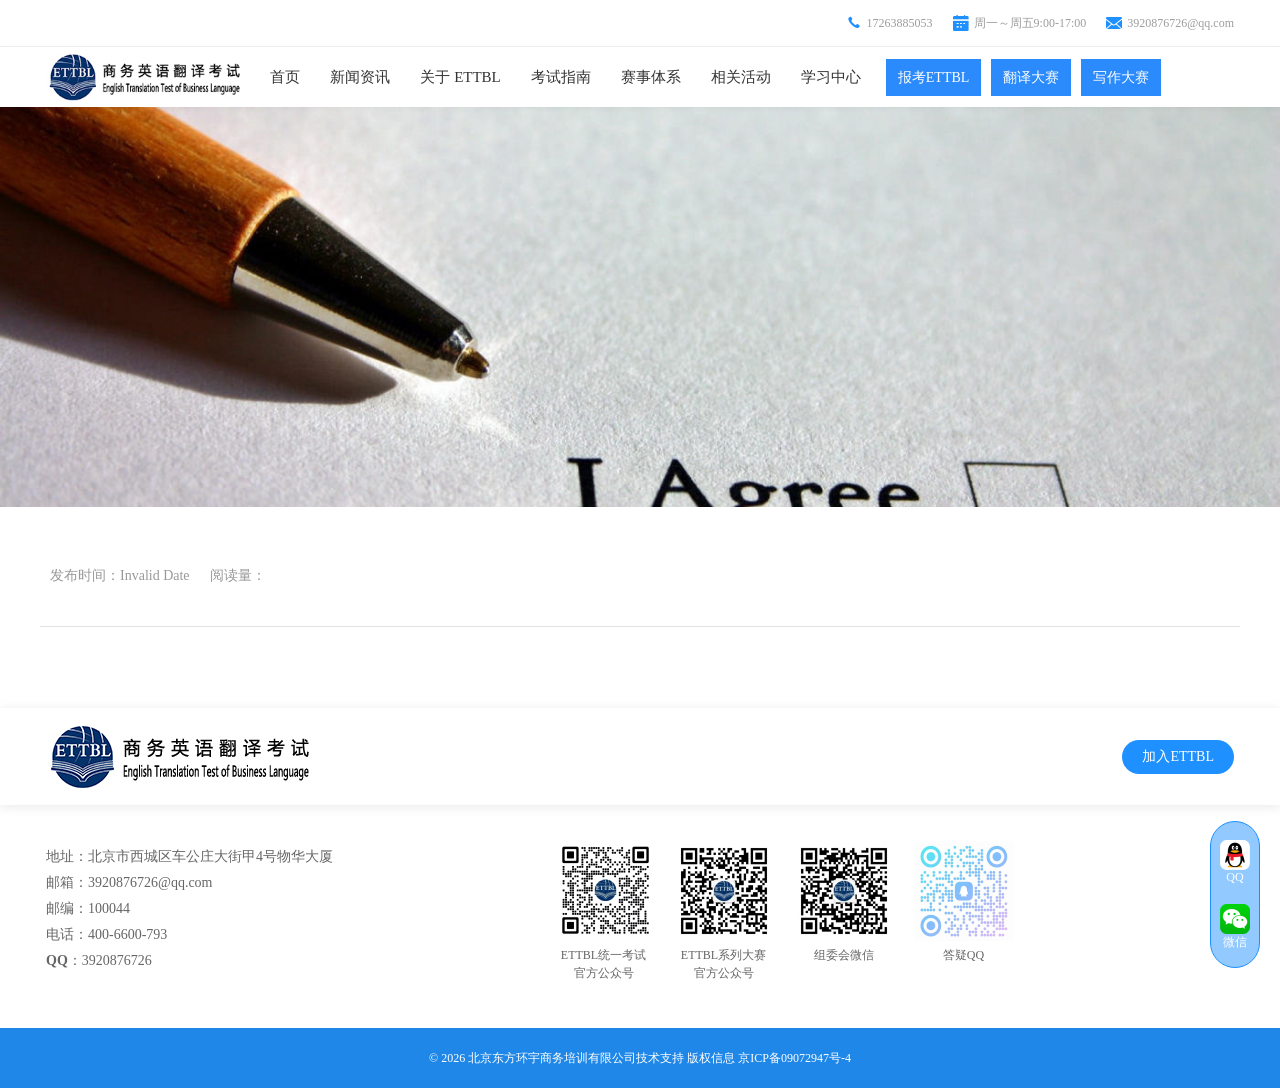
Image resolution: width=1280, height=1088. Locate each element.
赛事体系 (651, 77)
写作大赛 (1121, 77)
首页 (285, 77)
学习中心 (831, 77)
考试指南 (561, 77)
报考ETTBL (934, 77)
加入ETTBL (1178, 756)
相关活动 (741, 77)
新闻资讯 (360, 77)
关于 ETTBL (460, 77)
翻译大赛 (1031, 77)
